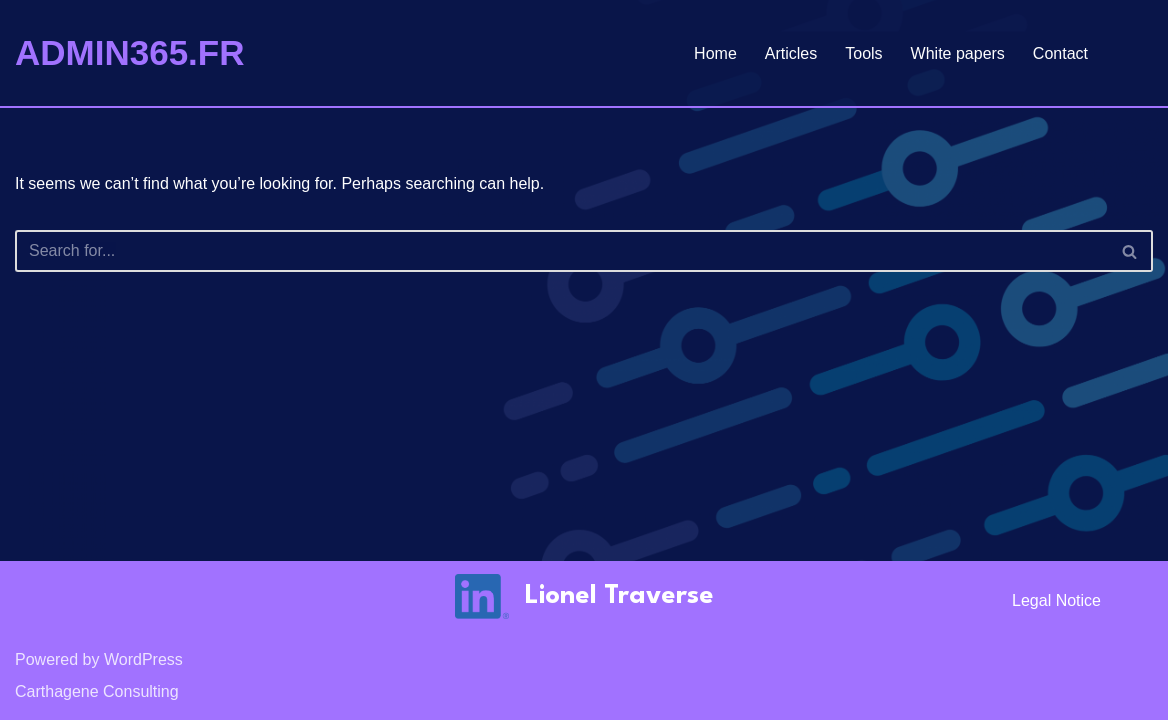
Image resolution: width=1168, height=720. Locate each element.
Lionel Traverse (619, 596)
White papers (958, 53)
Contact (1060, 53)
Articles (791, 53)
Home (715, 53)
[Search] (561, 251)
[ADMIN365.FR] (129, 53)
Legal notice (1056, 600)
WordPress (143, 659)
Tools (863, 53)
